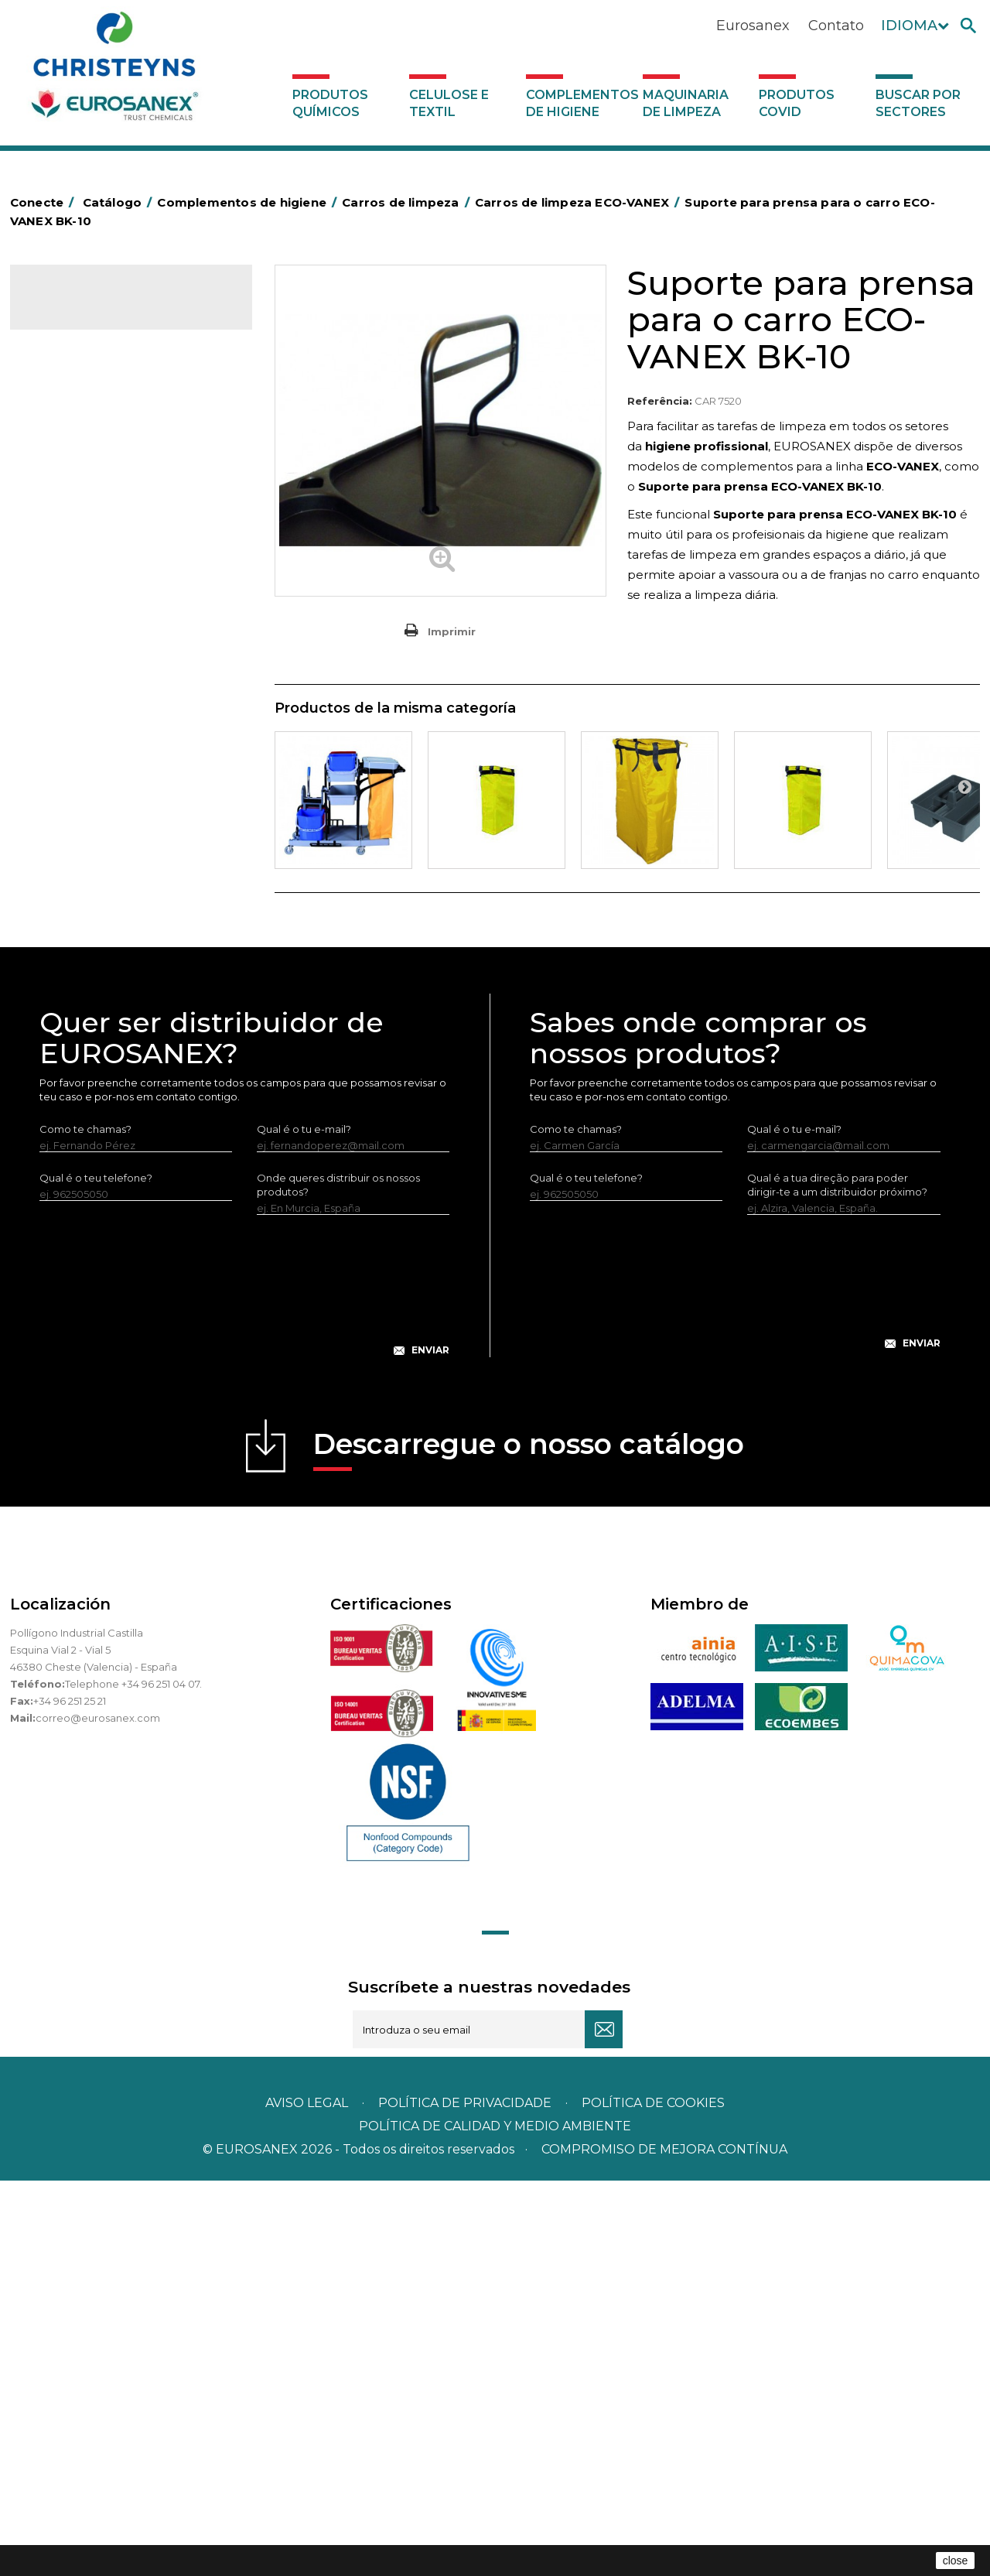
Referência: (659, 401)
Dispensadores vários (93, 1065)
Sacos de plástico (84, 508)
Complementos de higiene (580, 103)
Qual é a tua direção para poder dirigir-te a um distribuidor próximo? (837, 1580)
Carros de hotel (79, 556)
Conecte (45, 202)
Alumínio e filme (80, 460)
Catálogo (82, 309)
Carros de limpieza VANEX (118, 657)
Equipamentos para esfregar (111, 705)
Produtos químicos (330, 103)
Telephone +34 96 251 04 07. (133, 2079)
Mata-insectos (75, 849)
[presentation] (244, 1693)
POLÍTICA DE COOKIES (653, 2498)
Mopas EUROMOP (86, 873)
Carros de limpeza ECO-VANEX (130, 606)
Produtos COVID (797, 103)
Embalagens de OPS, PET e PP (116, 729)
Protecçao (67, 921)
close (955, 2560)
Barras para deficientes (98, 484)
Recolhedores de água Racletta (120, 945)
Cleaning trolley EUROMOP (120, 631)
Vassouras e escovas (90, 753)
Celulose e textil (449, 103)
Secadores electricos (94, 969)
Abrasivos (63, 412)
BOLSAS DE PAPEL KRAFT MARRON (129, 532)
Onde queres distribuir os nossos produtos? (338, 1580)
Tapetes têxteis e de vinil (102, 801)
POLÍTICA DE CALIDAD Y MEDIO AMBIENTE (495, 2521)
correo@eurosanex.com (98, 2113)
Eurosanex (753, 25)
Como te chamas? (85, 1524)
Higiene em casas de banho (110, 825)
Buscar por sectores (918, 103)
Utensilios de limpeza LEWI (107, 1017)
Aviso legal (306, 2498)
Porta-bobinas (76, 897)
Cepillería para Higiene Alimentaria (127, 777)
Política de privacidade (464, 2498)
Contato (836, 25)
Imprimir (452, 631)
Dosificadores (75, 1041)
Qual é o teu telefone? (95, 1573)
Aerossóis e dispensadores (107, 436)
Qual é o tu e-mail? (304, 1524)
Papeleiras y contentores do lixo (120, 681)
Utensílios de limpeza (93, 993)
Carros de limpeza (86, 580)
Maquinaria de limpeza (686, 103)
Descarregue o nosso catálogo (528, 1844)
